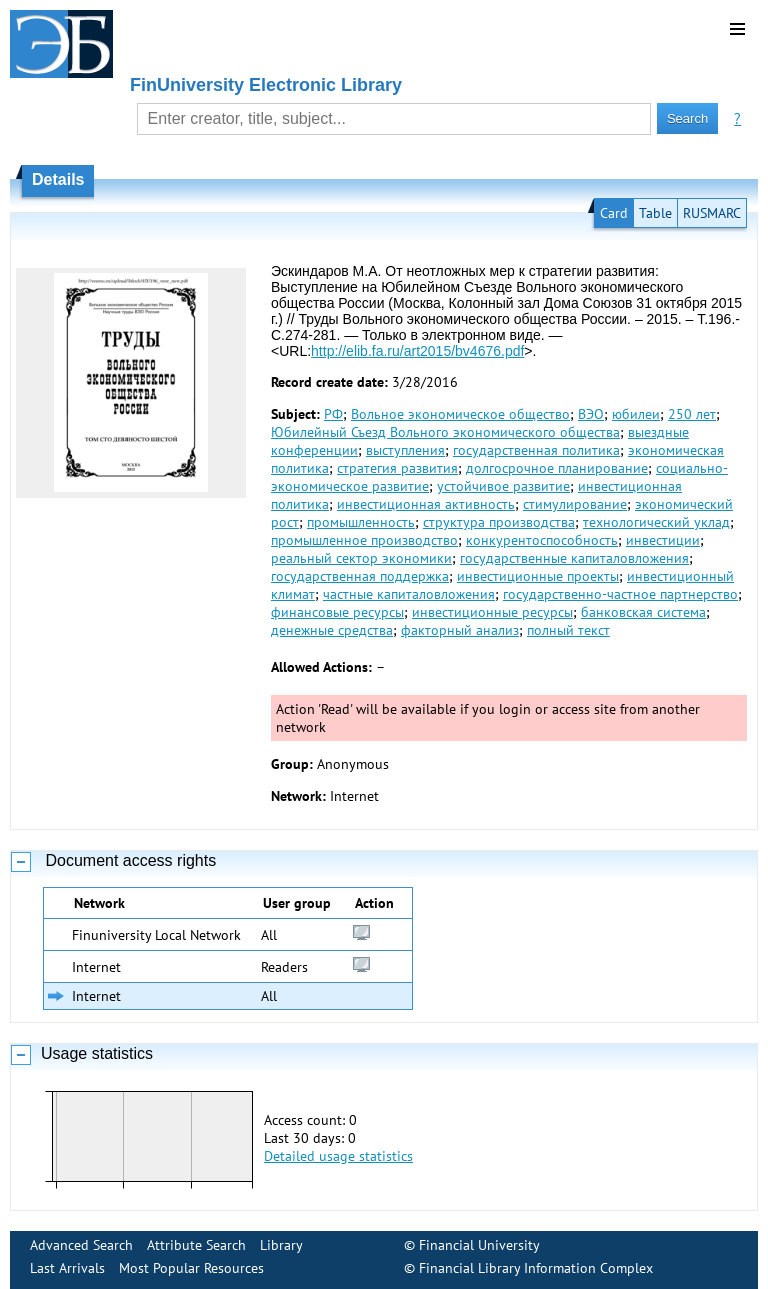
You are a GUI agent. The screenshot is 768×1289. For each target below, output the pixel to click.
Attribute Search (196, 1245)
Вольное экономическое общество (460, 414)
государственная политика (536, 450)
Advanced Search (81, 1245)
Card (614, 213)
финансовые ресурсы (337, 612)
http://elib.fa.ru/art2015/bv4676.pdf (417, 351)
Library (281, 1245)
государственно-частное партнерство (620, 594)
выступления (405, 450)
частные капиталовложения (409, 594)
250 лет (692, 414)
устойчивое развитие (503, 486)
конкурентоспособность (542, 540)
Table (655, 213)
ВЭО (591, 414)
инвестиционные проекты (538, 576)
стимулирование (575, 504)
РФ (333, 414)
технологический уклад (656, 522)
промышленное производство (364, 540)
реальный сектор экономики (361, 558)
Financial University (479, 1245)
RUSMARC (712, 213)
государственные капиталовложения (574, 558)
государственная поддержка (360, 576)
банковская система (643, 612)
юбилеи (636, 414)
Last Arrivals (67, 1268)
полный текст (568, 630)
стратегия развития (397, 468)
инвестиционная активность (426, 504)
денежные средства (332, 630)
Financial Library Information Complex (536, 1268)
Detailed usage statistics (338, 1156)
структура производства (499, 522)
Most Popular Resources (191, 1268)
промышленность (361, 522)
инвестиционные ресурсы (492, 612)
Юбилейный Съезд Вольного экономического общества (445, 432)
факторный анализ (460, 630)
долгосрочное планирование (557, 468)
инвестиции (663, 540)
